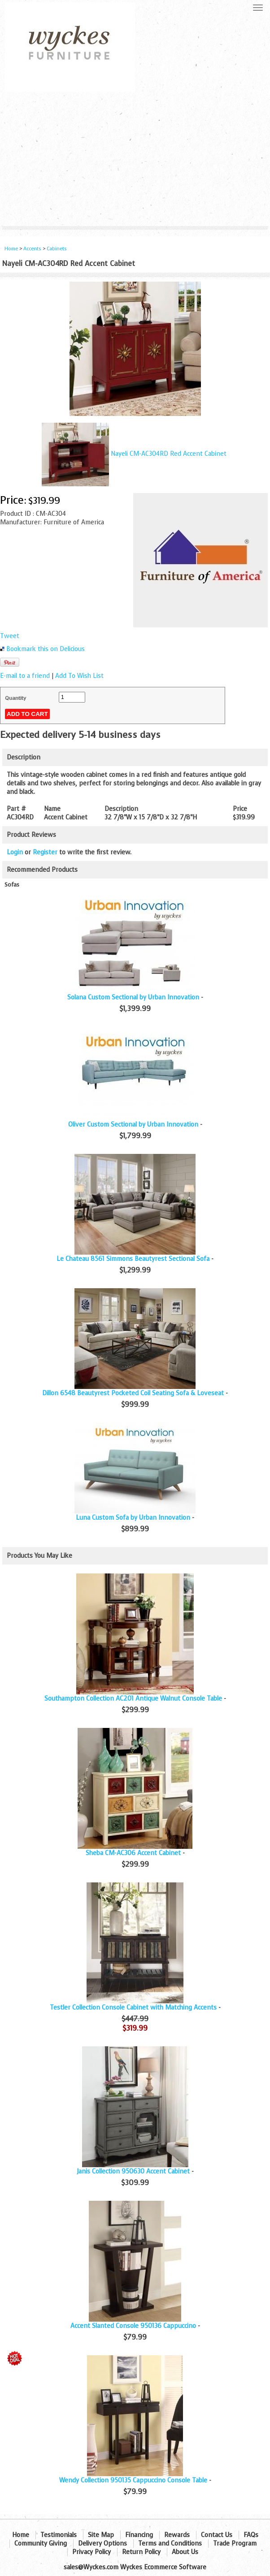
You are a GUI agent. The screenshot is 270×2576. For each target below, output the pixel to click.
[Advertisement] (135, 159)
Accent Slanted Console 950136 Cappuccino (133, 2326)
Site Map (101, 2535)
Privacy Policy (91, 2552)
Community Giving (40, 2543)
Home (11, 248)
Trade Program (235, 2543)
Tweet (9, 636)
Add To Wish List (79, 676)
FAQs (251, 2535)
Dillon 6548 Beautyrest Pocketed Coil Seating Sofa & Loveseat (133, 1393)
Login (15, 852)
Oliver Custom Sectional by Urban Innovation (133, 1124)
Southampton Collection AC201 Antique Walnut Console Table (133, 1698)
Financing (139, 2535)
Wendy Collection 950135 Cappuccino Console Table (133, 2480)
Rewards (177, 2535)
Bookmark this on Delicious (45, 649)
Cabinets (57, 248)
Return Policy (141, 2552)
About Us (185, 2552)
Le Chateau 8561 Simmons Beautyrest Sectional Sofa (133, 1259)
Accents (32, 248)
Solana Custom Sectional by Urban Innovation (133, 997)
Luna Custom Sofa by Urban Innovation (133, 1517)
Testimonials (58, 2535)
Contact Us (216, 2535)
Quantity (15, 698)
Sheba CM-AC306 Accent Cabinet (133, 1853)
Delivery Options (102, 2543)
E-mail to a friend (25, 676)
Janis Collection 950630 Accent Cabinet (133, 2171)
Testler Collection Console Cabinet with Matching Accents (133, 2007)
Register (45, 852)
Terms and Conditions (170, 2543)
